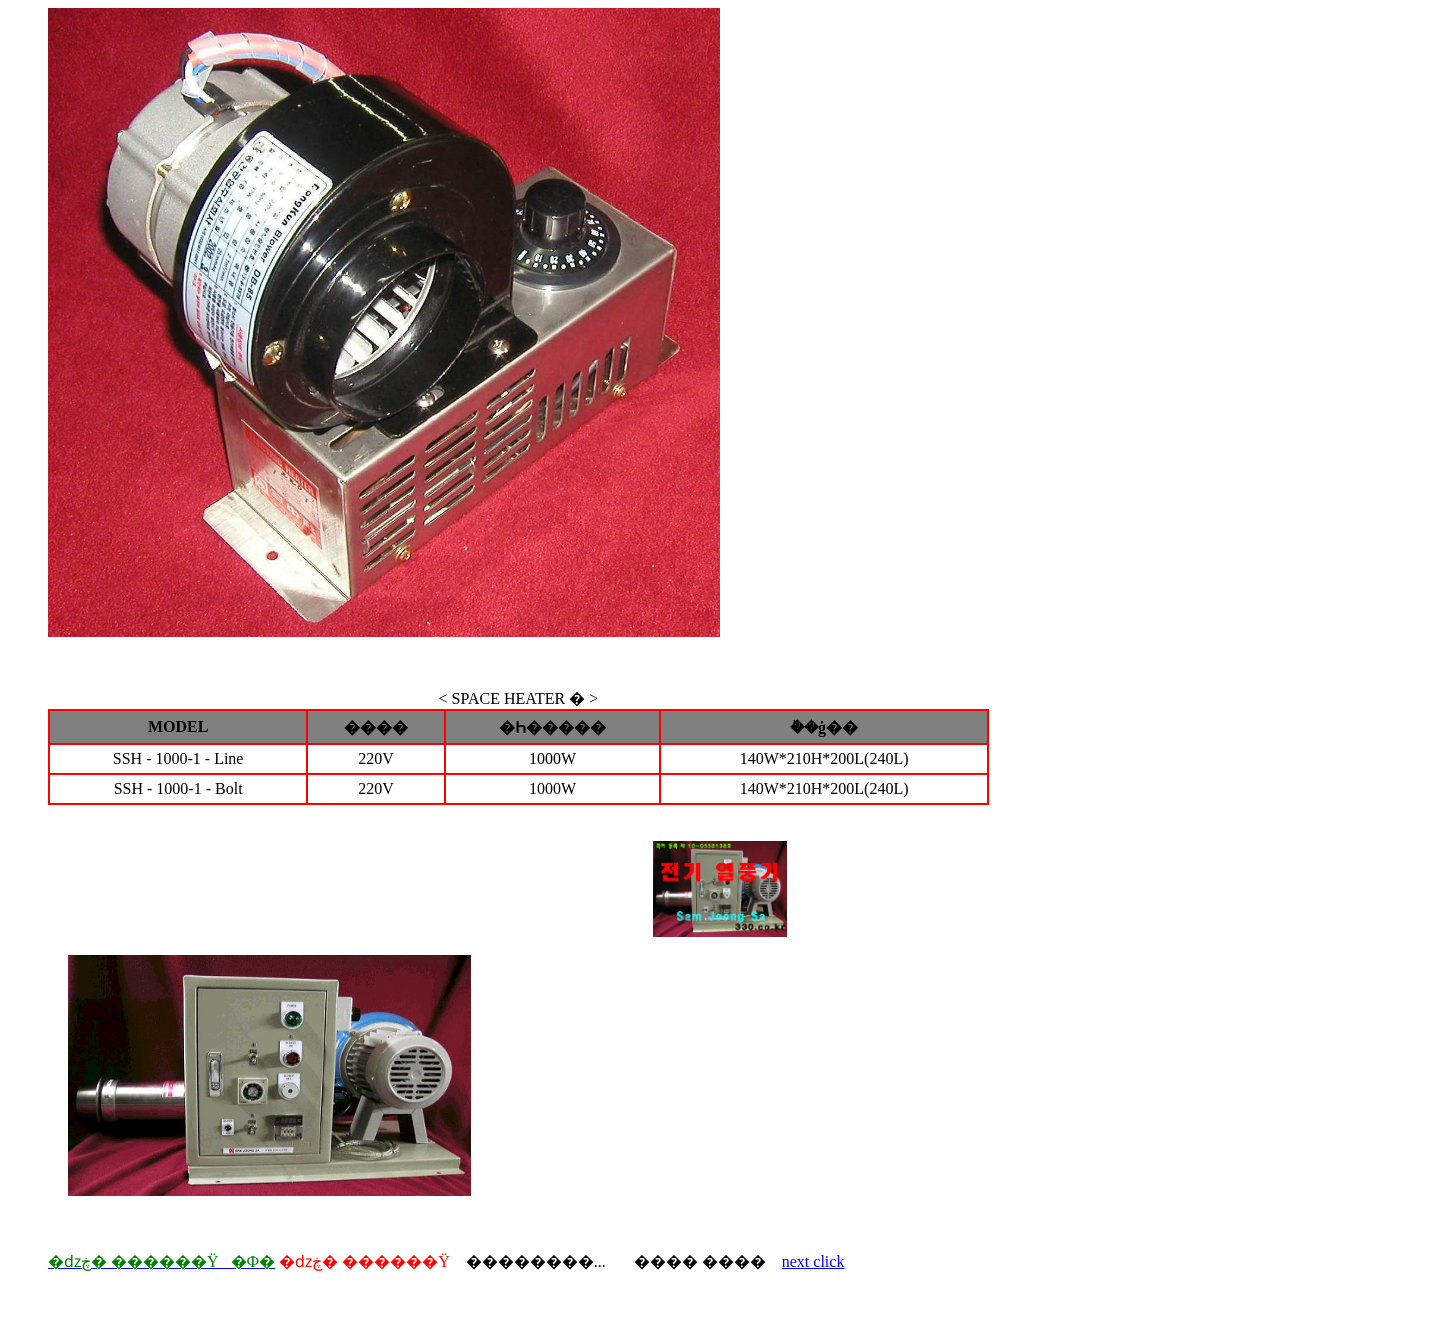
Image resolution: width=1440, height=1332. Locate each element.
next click (813, 1261)
